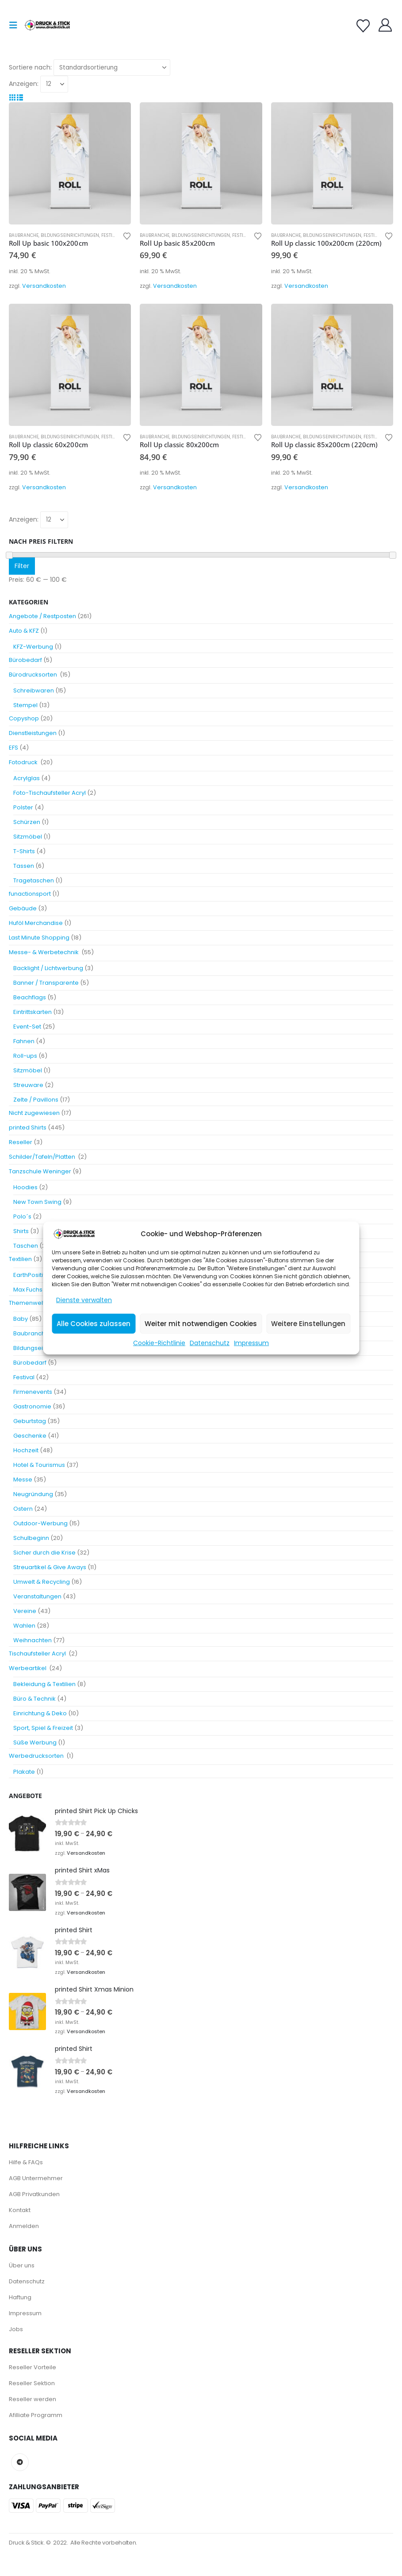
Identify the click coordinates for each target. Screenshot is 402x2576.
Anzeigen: (23, 83)
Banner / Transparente (46, 983)
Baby (20, 1319)
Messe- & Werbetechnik (44, 952)
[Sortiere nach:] (112, 67)
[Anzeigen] (54, 84)
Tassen (23, 866)
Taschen (25, 1246)
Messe (22, 1479)
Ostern (23, 1509)
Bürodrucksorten (33, 674)
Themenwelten (31, 1303)
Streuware (28, 1085)
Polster (23, 807)
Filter (22, 565)
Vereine (24, 1611)
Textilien (20, 1259)
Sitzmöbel (27, 836)
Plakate (24, 1772)
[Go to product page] (70, 163)
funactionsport (30, 894)
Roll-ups (25, 1056)
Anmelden (24, 2226)
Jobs (16, 2329)
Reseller (20, 1142)
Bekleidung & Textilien (44, 1684)
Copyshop (24, 718)
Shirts (21, 1231)
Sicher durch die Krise (44, 1552)
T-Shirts (24, 851)
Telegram (20, 2462)
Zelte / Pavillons (35, 1099)
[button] (16, 25)
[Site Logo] (47, 25)
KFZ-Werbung (33, 646)
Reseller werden (32, 2399)
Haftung (20, 2297)
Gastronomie (32, 1406)
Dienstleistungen (33, 733)
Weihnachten (32, 1640)
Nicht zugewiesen (34, 1113)
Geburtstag (29, 1421)
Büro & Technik (34, 1698)
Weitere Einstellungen (308, 1323)
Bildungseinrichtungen (70, 235)
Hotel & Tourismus (39, 1465)
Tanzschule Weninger (40, 1171)
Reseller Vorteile (32, 2367)
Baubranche (23, 235)
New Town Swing (37, 1202)
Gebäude (23, 908)
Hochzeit (25, 1450)
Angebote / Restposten (42, 616)
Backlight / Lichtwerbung (48, 968)
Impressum (251, 1342)
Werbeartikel (28, 1668)
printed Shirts (27, 1127)
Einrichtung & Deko (40, 1713)
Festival (111, 235)
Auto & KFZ (24, 631)
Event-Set (27, 1026)
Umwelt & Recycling (41, 1582)
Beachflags (29, 997)
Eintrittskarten (32, 1012)
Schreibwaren (33, 690)
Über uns (21, 2265)
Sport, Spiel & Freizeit (43, 1728)
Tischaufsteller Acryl (38, 1653)
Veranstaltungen (37, 1596)
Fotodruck (24, 762)
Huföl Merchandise (36, 923)
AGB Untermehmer (36, 2178)
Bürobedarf (25, 660)
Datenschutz (210, 1342)
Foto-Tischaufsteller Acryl (49, 793)
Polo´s (22, 1216)
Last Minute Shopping (39, 937)
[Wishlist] (363, 26)
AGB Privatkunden (34, 2194)
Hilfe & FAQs (26, 2162)
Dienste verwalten (84, 1300)
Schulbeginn (31, 1538)
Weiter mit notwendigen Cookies (201, 1323)
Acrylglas (26, 778)
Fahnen (23, 1041)
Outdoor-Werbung (40, 1523)
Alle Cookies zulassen (93, 1323)
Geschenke (29, 1435)
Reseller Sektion (32, 2383)
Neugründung (33, 1494)
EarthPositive (31, 1275)
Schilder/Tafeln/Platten (43, 1157)
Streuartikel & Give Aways (49, 1567)
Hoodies (25, 1187)
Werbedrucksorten (37, 1756)
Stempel (25, 705)
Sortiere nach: (30, 67)
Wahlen (24, 1625)
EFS (13, 747)
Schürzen (26, 822)
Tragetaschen (33, 880)
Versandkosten (44, 286)
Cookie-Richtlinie (159, 1342)
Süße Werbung (35, 1742)
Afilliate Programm (35, 2415)
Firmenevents (32, 1392)
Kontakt (20, 2210)
